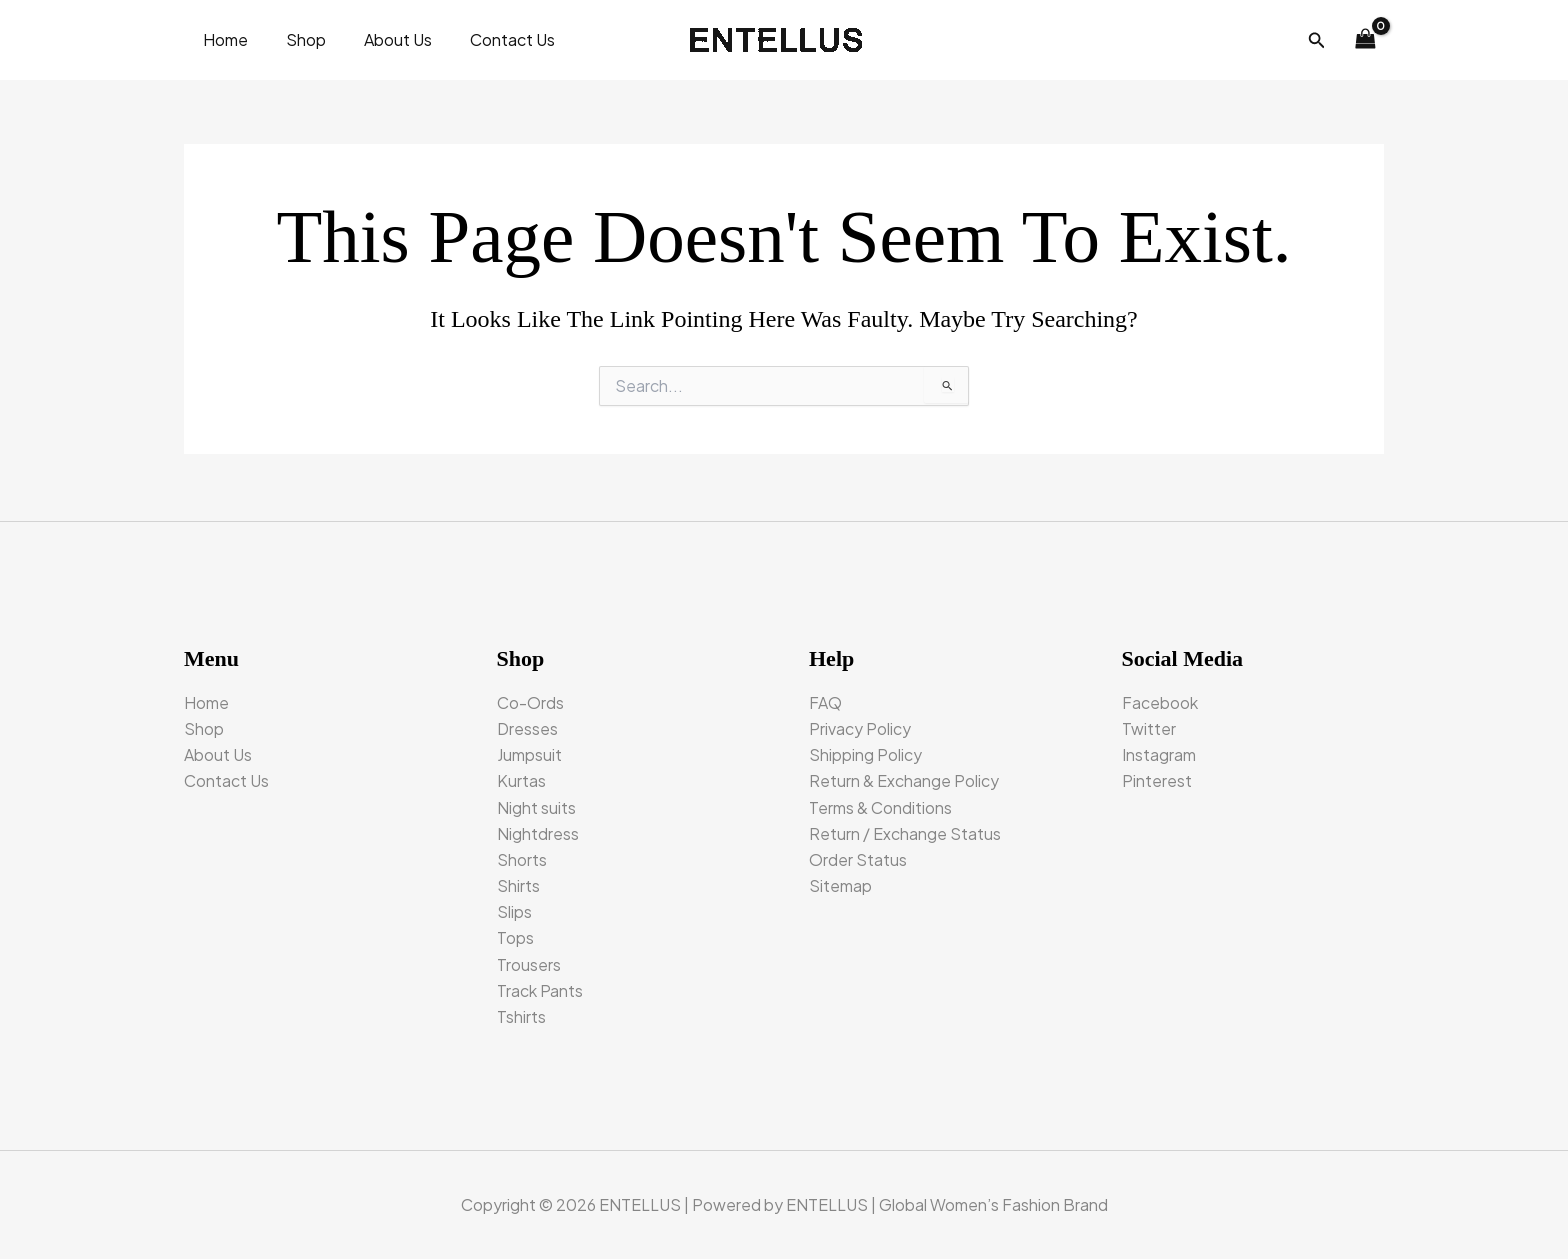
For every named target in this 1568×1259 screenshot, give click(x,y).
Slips (514, 910)
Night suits (536, 805)
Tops (515, 937)
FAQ (825, 699)
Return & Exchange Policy (904, 778)
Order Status (858, 857)
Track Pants (540, 989)
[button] (1317, 40)
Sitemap (840, 884)
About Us (383, 39)
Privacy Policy (860, 725)
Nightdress (538, 831)
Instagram (1159, 752)
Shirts (518, 884)
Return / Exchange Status (905, 831)
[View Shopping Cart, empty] (1365, 40)
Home (222, 39)
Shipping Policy (865, 752)
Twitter (1149, 725)
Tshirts (521, 1016)
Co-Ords (530, 699)
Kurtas (521, 778)
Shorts (522, 857)
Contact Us (491, 39)
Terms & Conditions (880, 805)
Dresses (527, 725)
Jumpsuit (529, 752)
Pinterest (1157, 778)
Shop (297, 39)
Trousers (529, 963)
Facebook (1160, 699)
